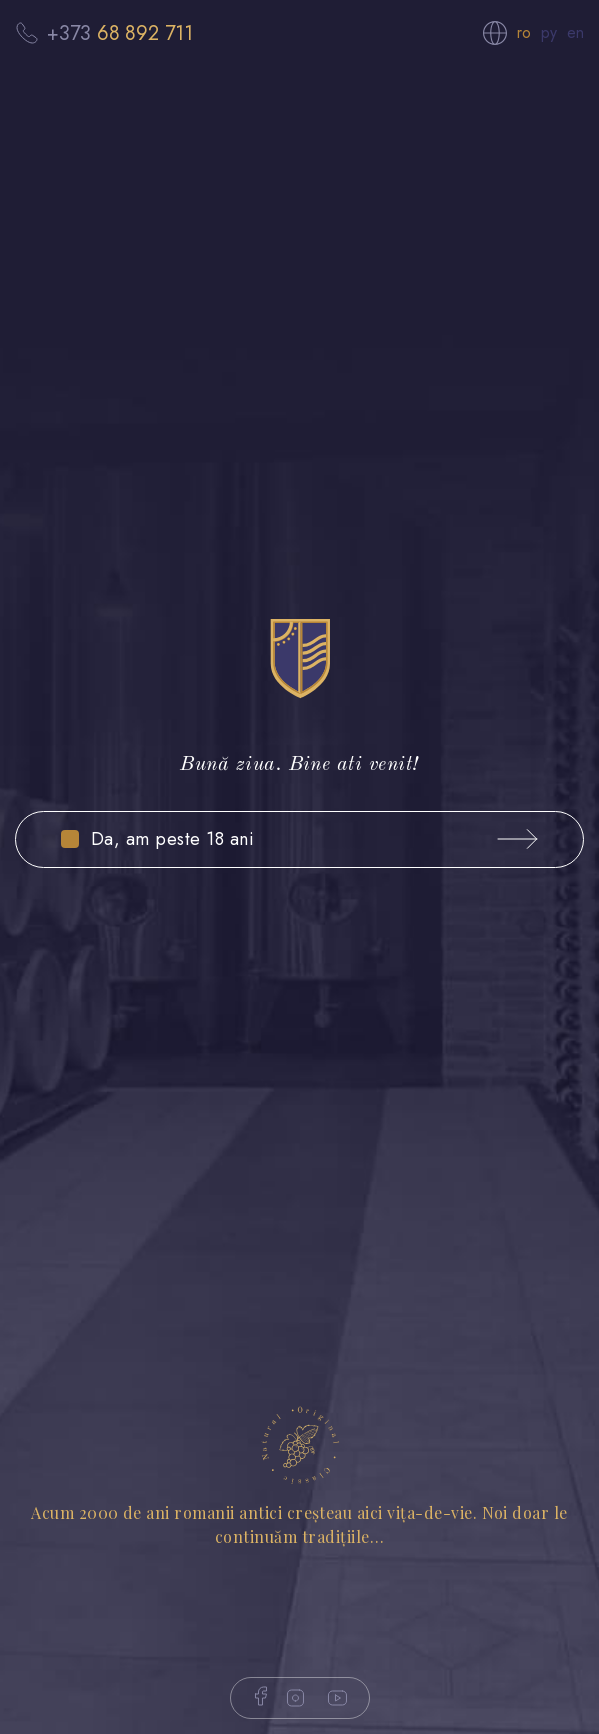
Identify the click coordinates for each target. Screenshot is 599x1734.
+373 (120, 33)
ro (524, 32)
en (575, 32)
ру (549, 32)
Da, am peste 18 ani (172, 839)
